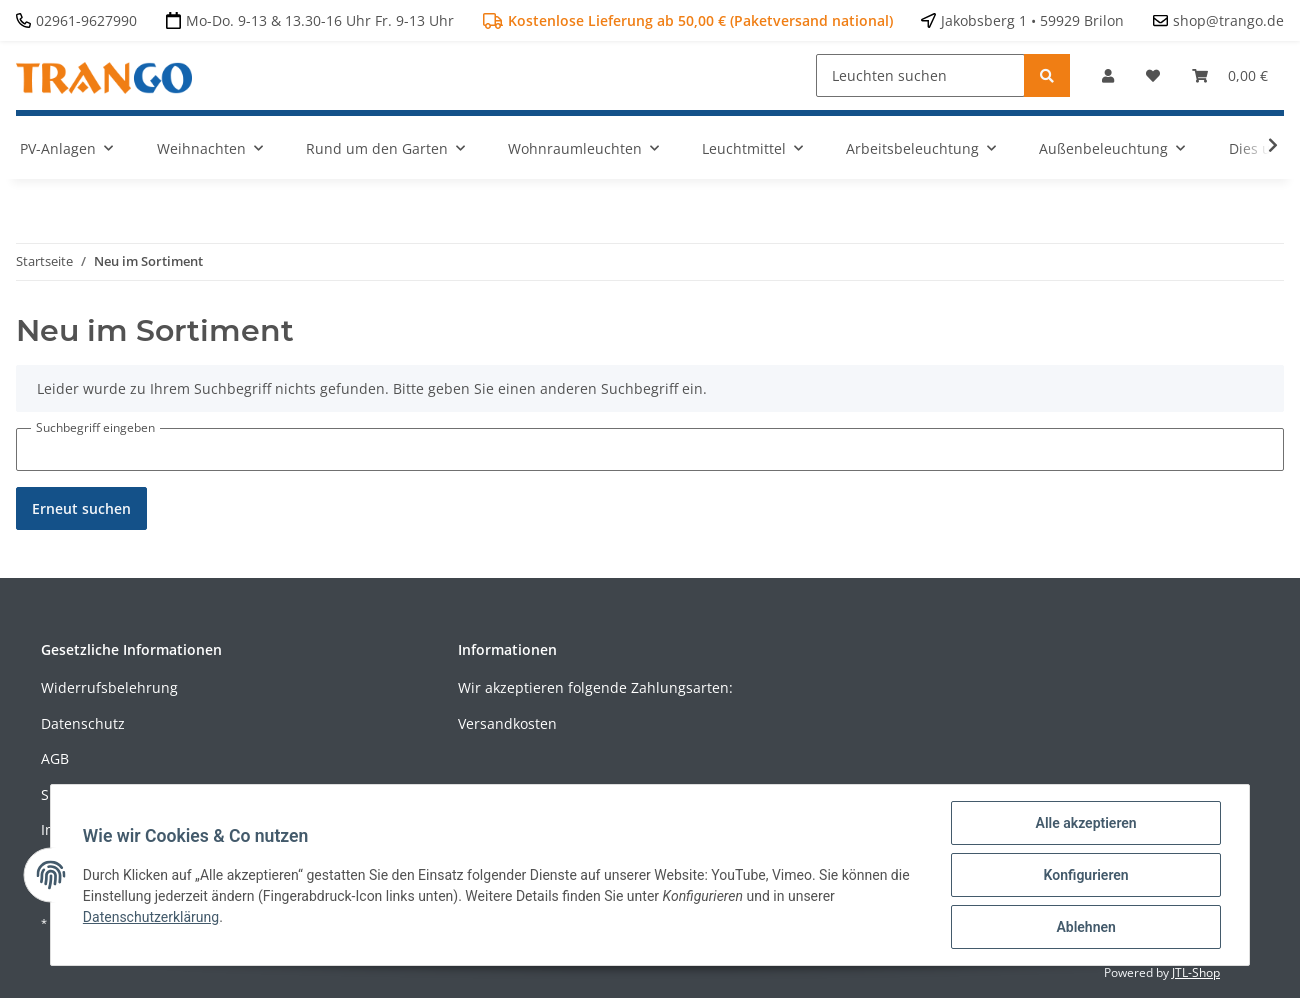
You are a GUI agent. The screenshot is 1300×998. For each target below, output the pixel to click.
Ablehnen (1085, 927)
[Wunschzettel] (1153, 75)
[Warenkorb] (1230, 75)
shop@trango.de (1228, 20)
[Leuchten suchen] (920, 75)
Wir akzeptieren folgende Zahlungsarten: (595, 687)
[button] (1108, 75)
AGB (55, 758)
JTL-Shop (1196, 972)
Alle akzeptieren (1085, 823)
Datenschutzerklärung (151, 917)
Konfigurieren (1085, 875)
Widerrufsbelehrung (109, 687)
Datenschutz (83, 723)
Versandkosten (507, 723)
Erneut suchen (81, 508)
